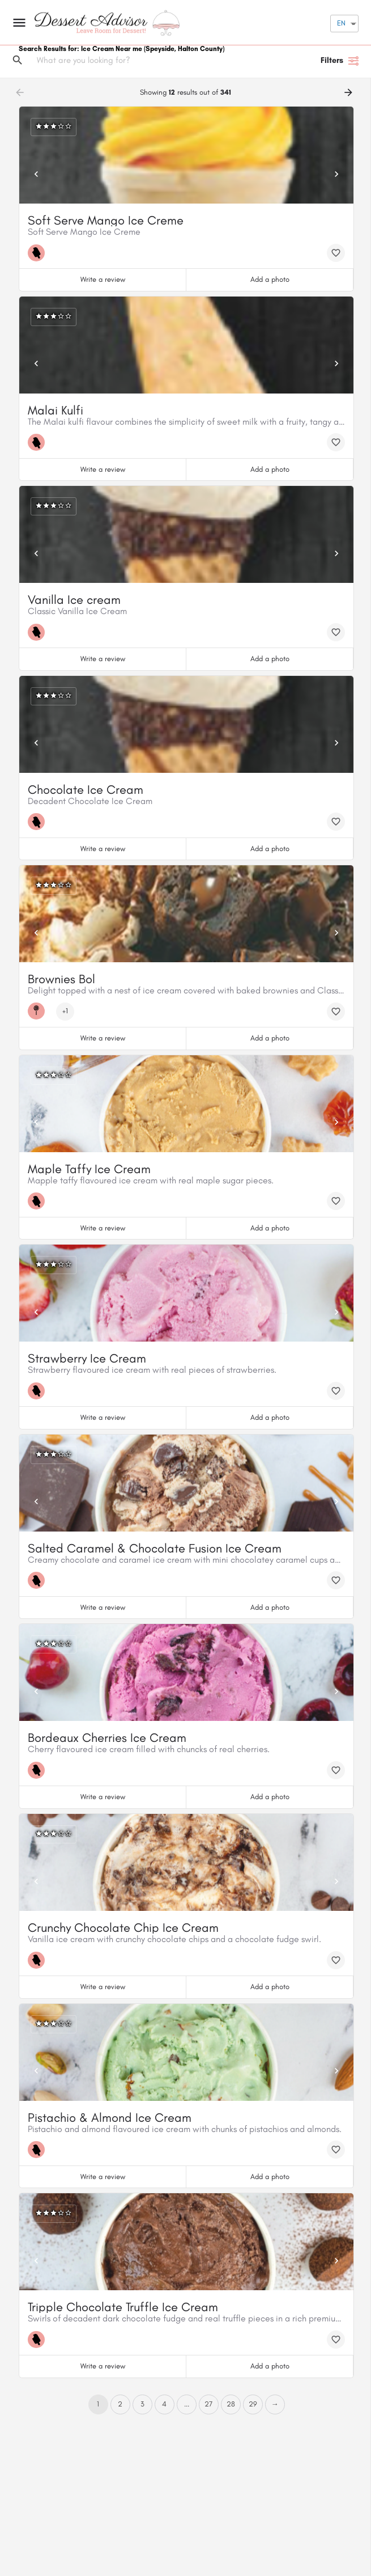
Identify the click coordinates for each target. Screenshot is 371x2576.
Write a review (102, 279)
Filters (340, 60)
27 (208, 2404)
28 (231, 2404)
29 (253, 2404)
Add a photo (269, 279)
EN (341, 23)
